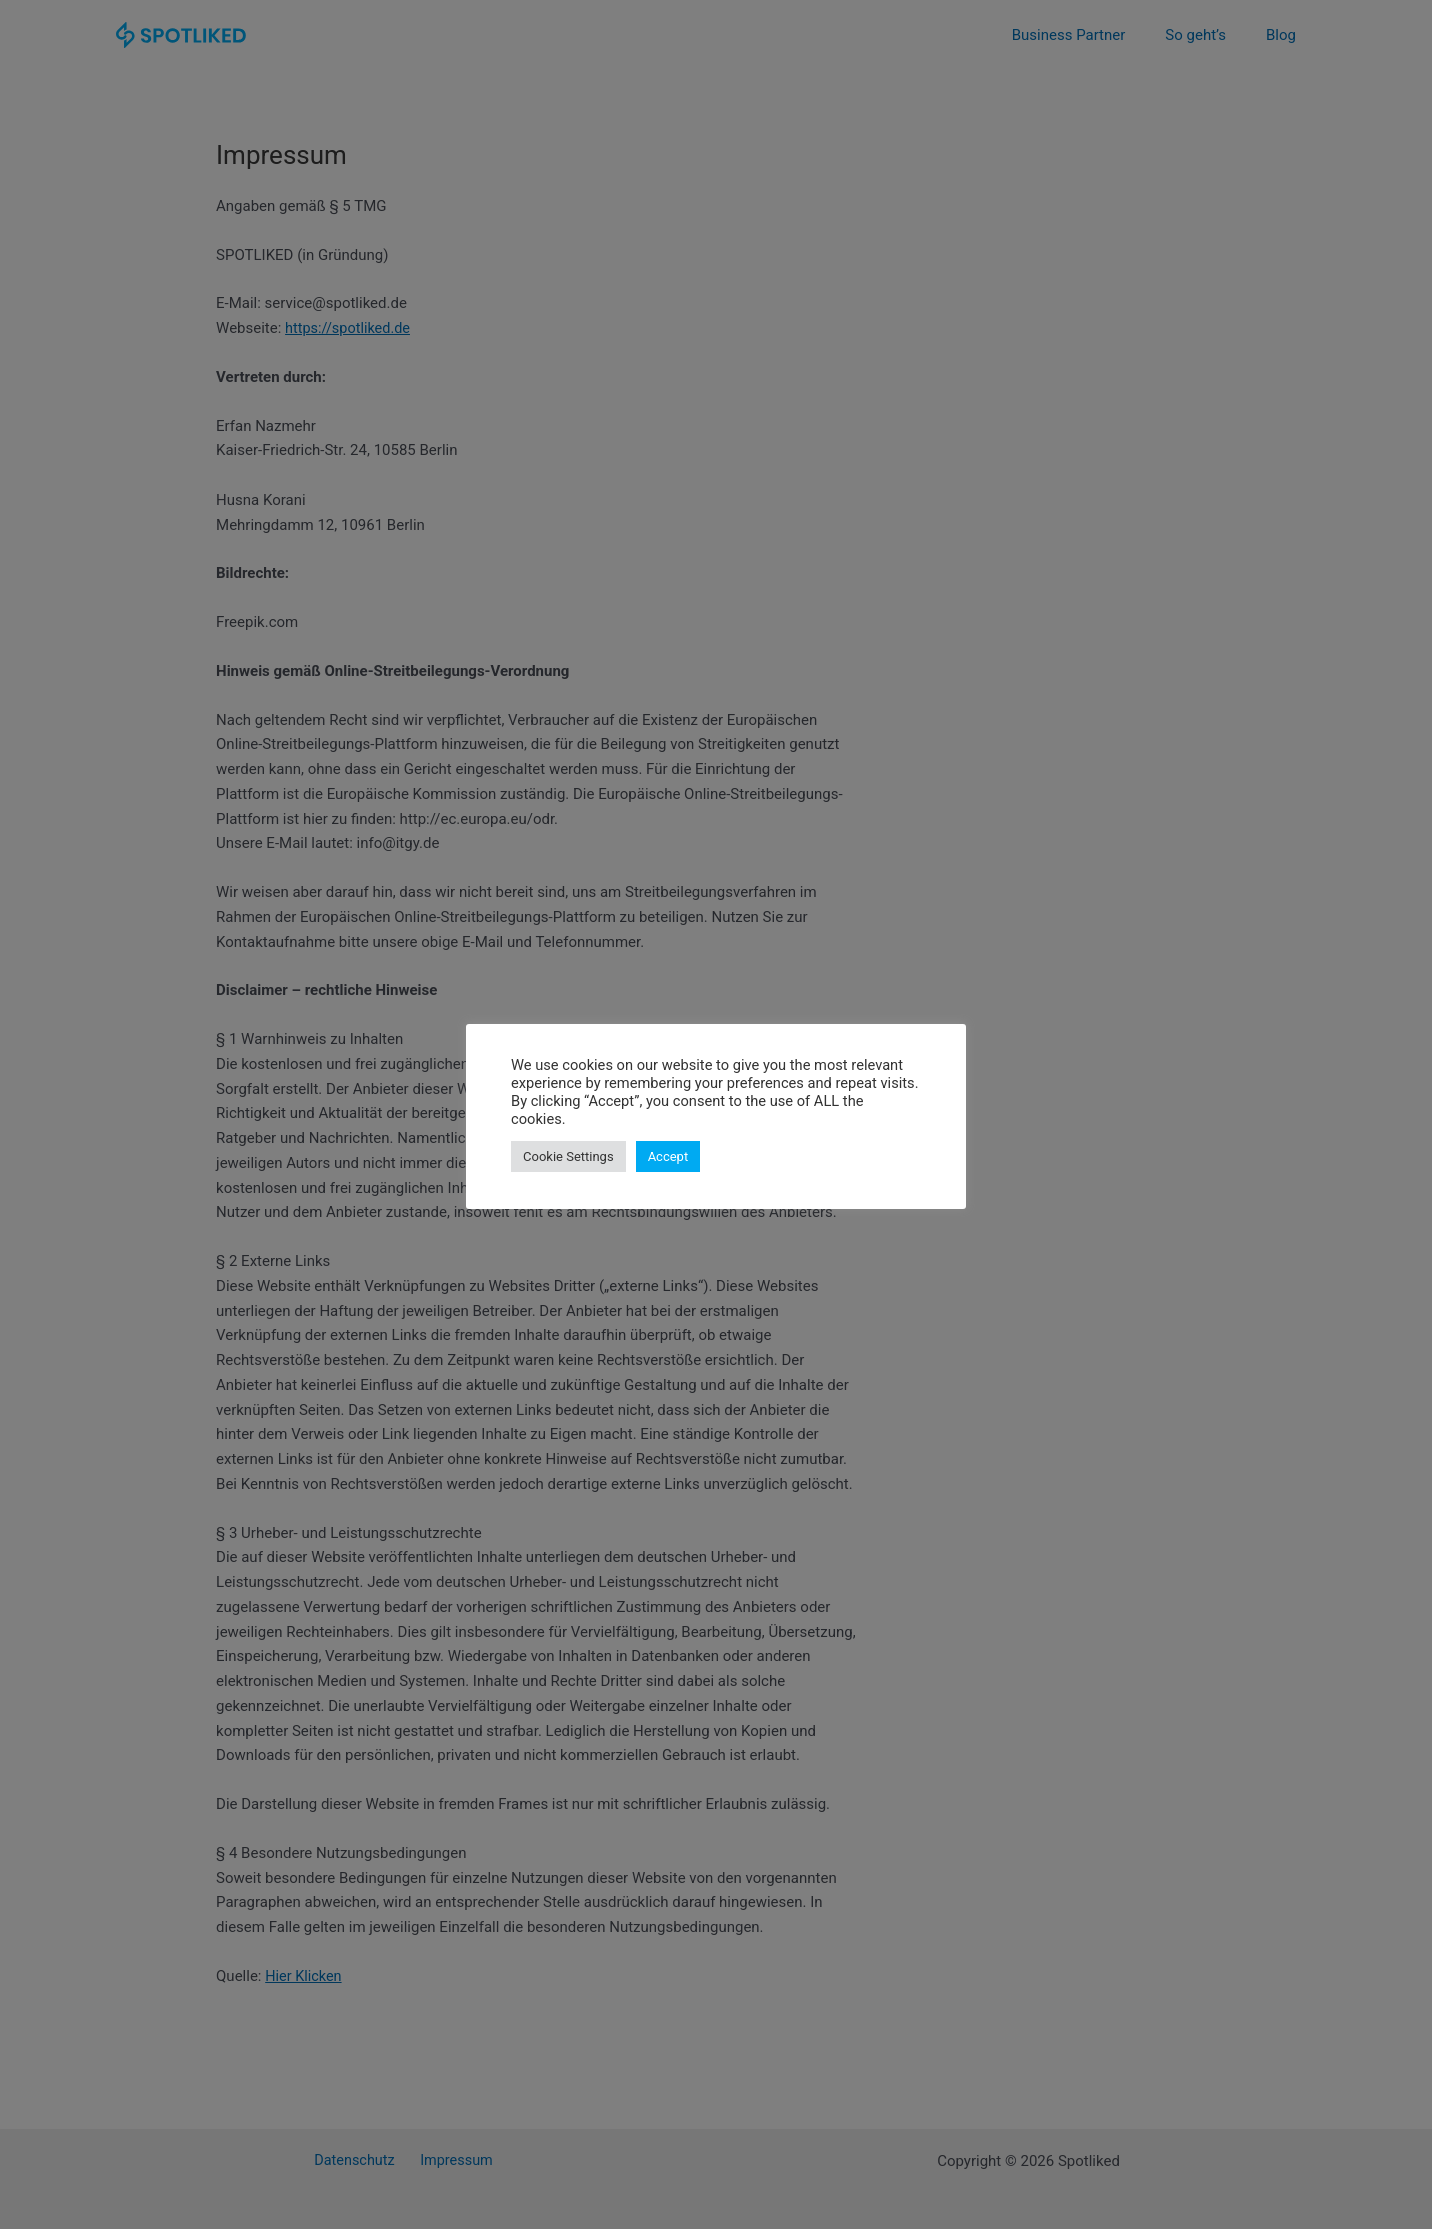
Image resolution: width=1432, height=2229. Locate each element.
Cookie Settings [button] (568, 1156)
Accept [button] (668, 1156)
